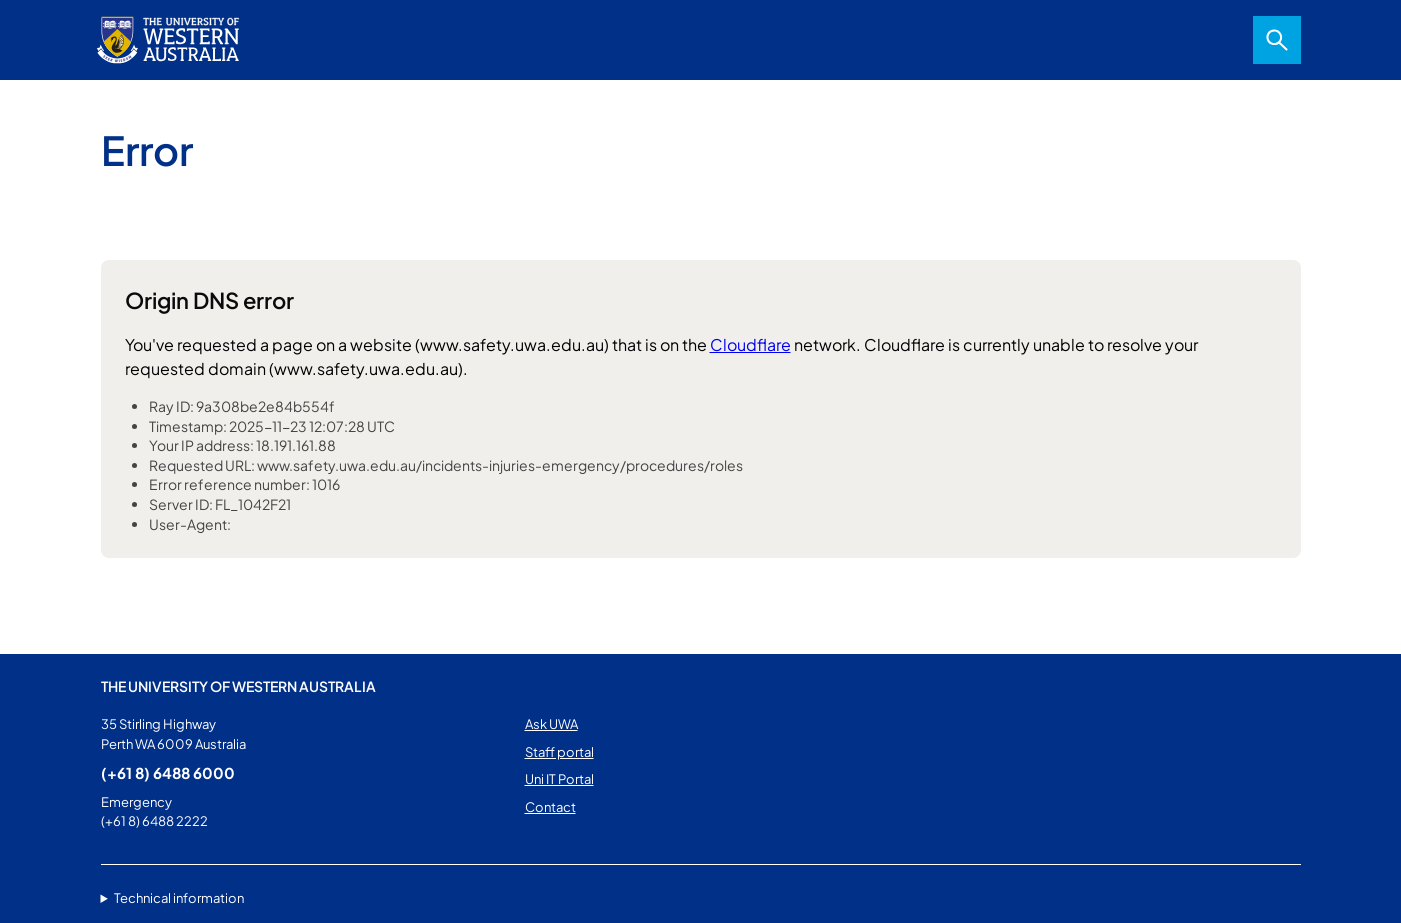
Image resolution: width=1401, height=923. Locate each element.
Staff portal (559, 752)
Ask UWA (551, 724)
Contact (550, 807)
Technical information (179, 898)
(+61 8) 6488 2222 (154, 821)
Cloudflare (750, 344)
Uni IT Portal (559, 779)
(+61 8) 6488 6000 (168, 772)
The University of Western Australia (238, 686)
